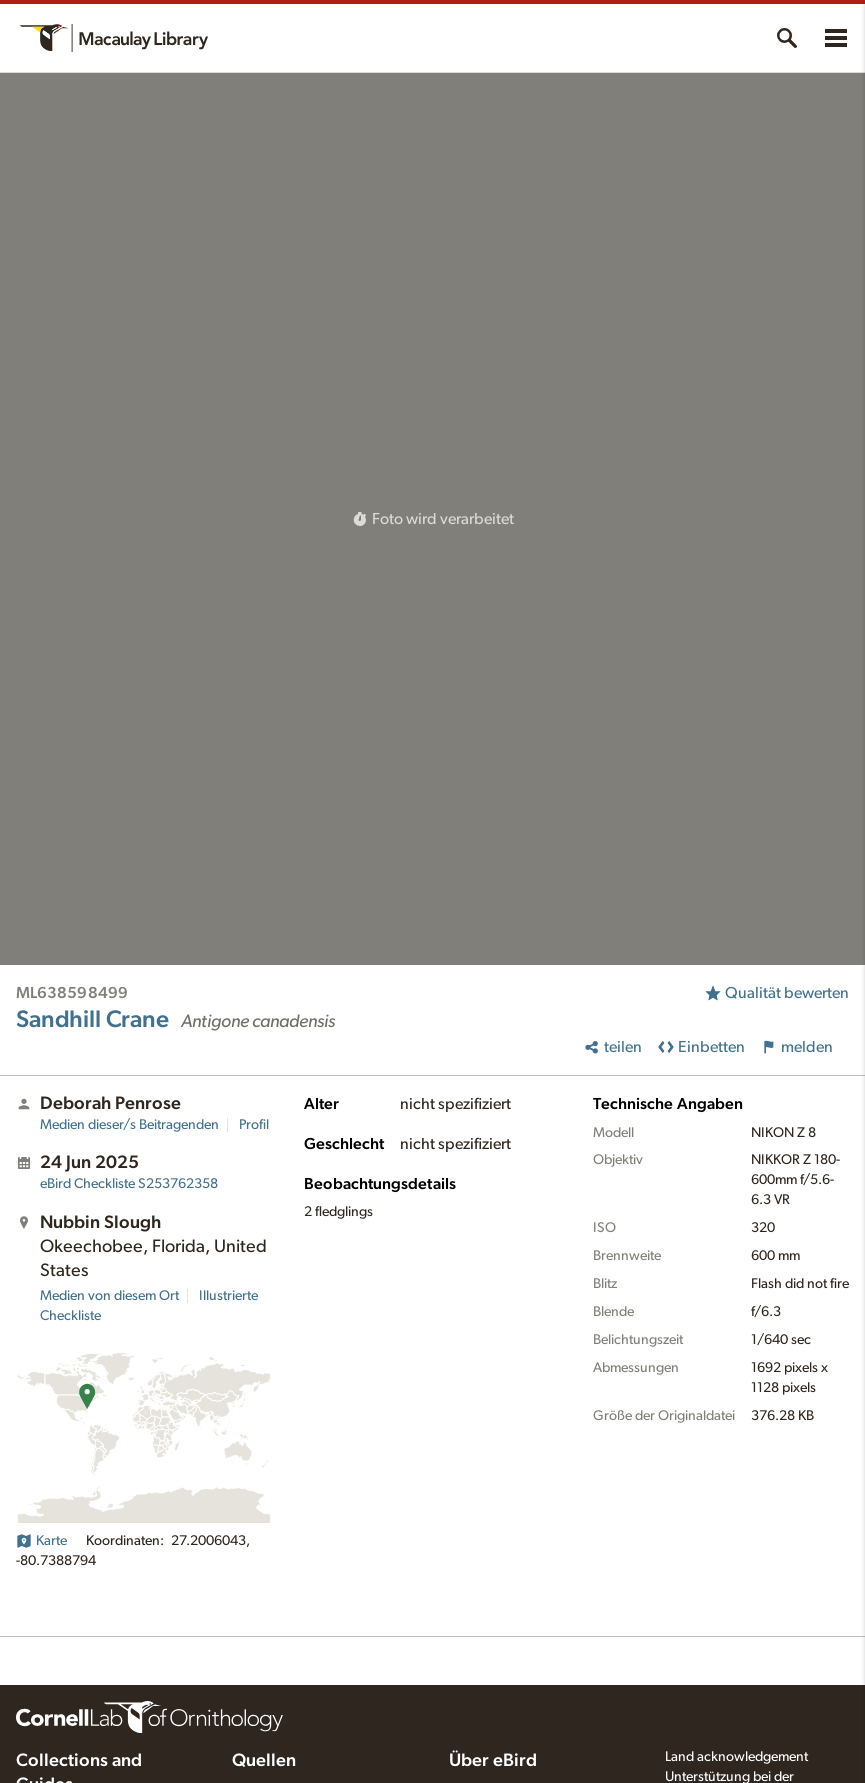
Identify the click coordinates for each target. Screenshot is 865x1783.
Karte (41, 1541)
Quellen (264, 1761)
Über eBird (493, 1761)
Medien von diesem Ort (109, 1296)
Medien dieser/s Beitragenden (129, 1125)
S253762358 (129, 1184)
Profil (254, 1125)
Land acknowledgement (736, 1757)
